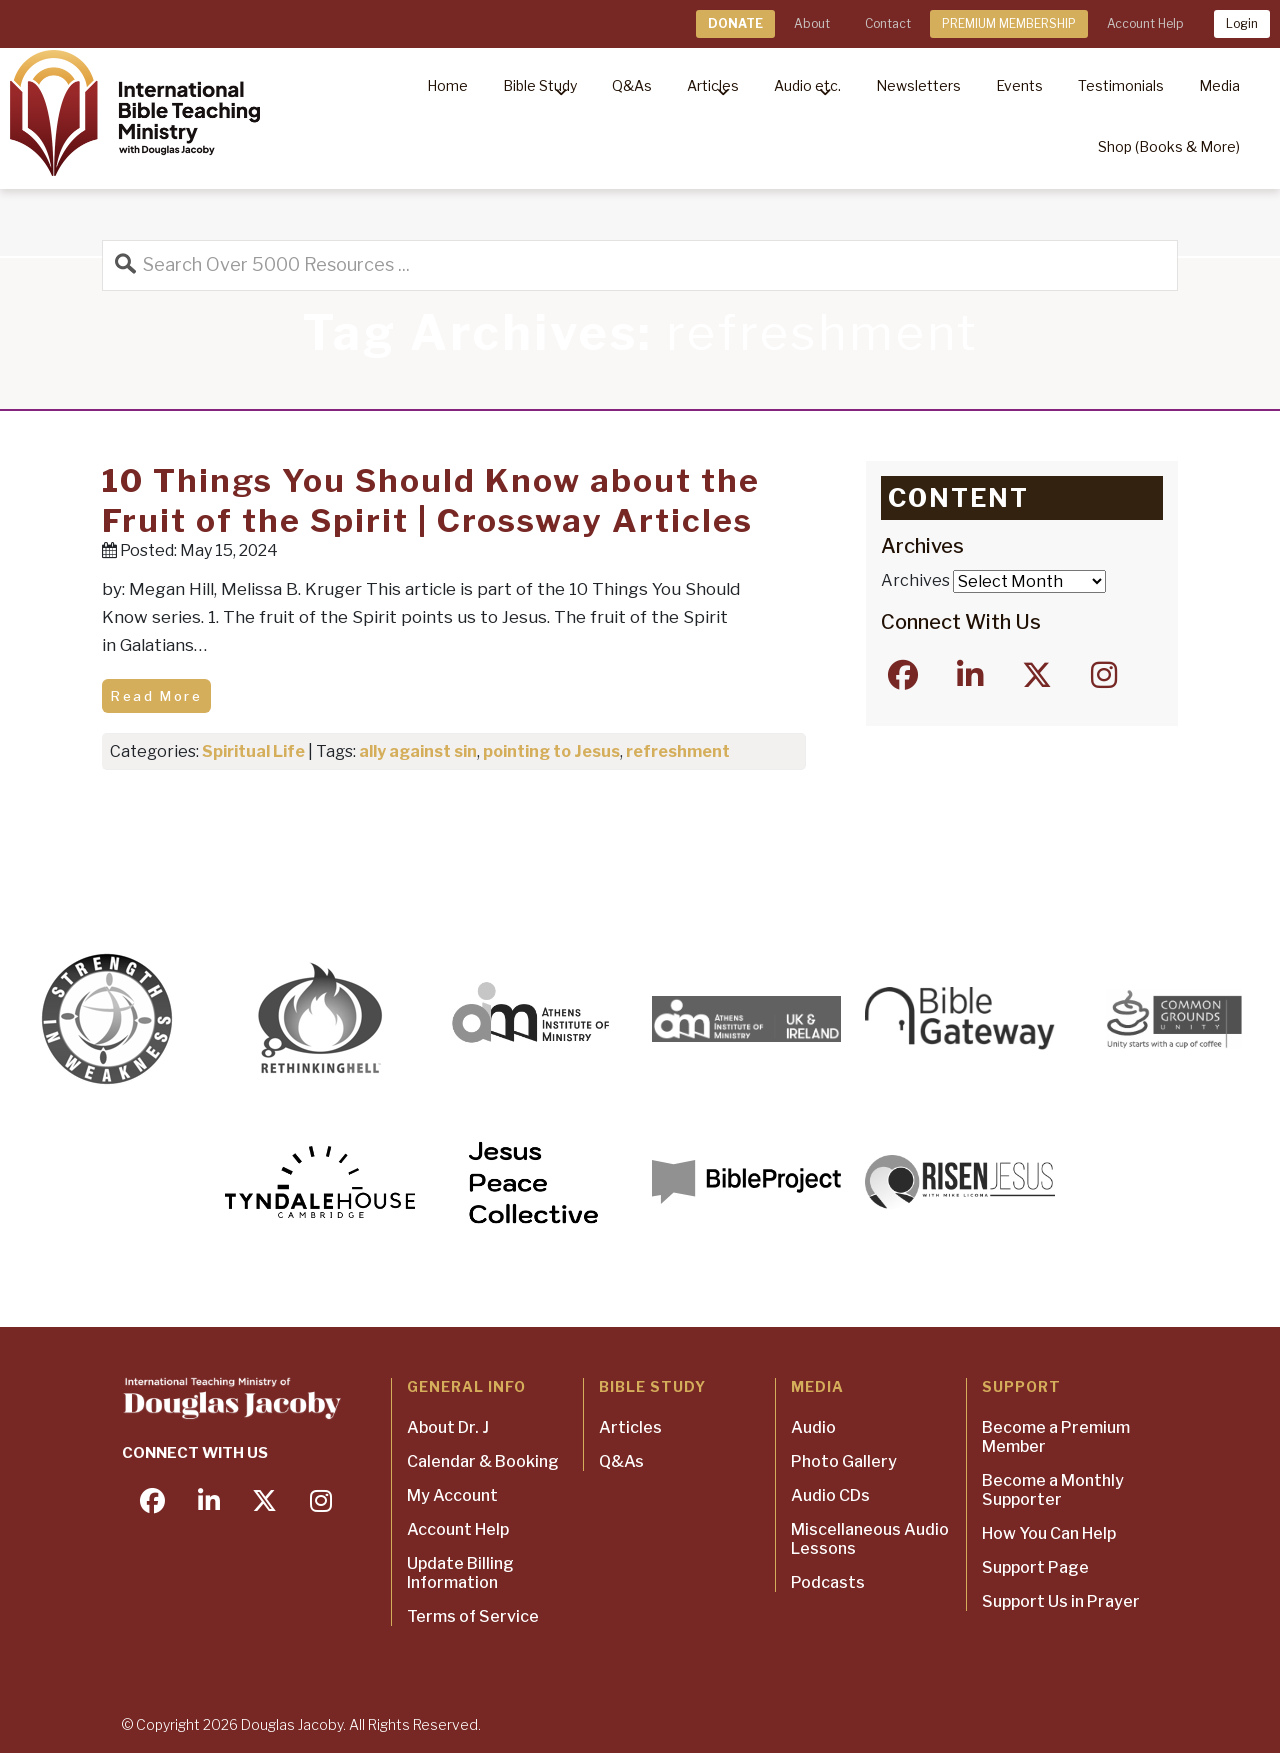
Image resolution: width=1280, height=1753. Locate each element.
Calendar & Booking (483, 1461)
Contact (888, 23)
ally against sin (418, 751)
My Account (452, 1495)
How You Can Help (1049, 1533)
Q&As (621, 1461)
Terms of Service (473, 1616)
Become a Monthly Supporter (1053, 1490)
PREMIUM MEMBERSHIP (1009, 23)
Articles (630, 1427)
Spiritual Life (253, 751)
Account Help (1145, 23)
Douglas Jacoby (292, 1724)
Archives (915, 580)
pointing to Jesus (551, 751)
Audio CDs (830, 1495)
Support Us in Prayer (1061, 1601)
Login (1242, 23)
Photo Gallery (844, 1461)
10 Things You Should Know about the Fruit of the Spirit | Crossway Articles (431, 500)
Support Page (1035, 1567)
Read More (156, 696)
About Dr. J (448, 1427)
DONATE (735, 23)
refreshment (678, 751)
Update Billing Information (460, 1573)
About (812, 23)
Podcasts (828, 1582)
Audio (813, 1427)
